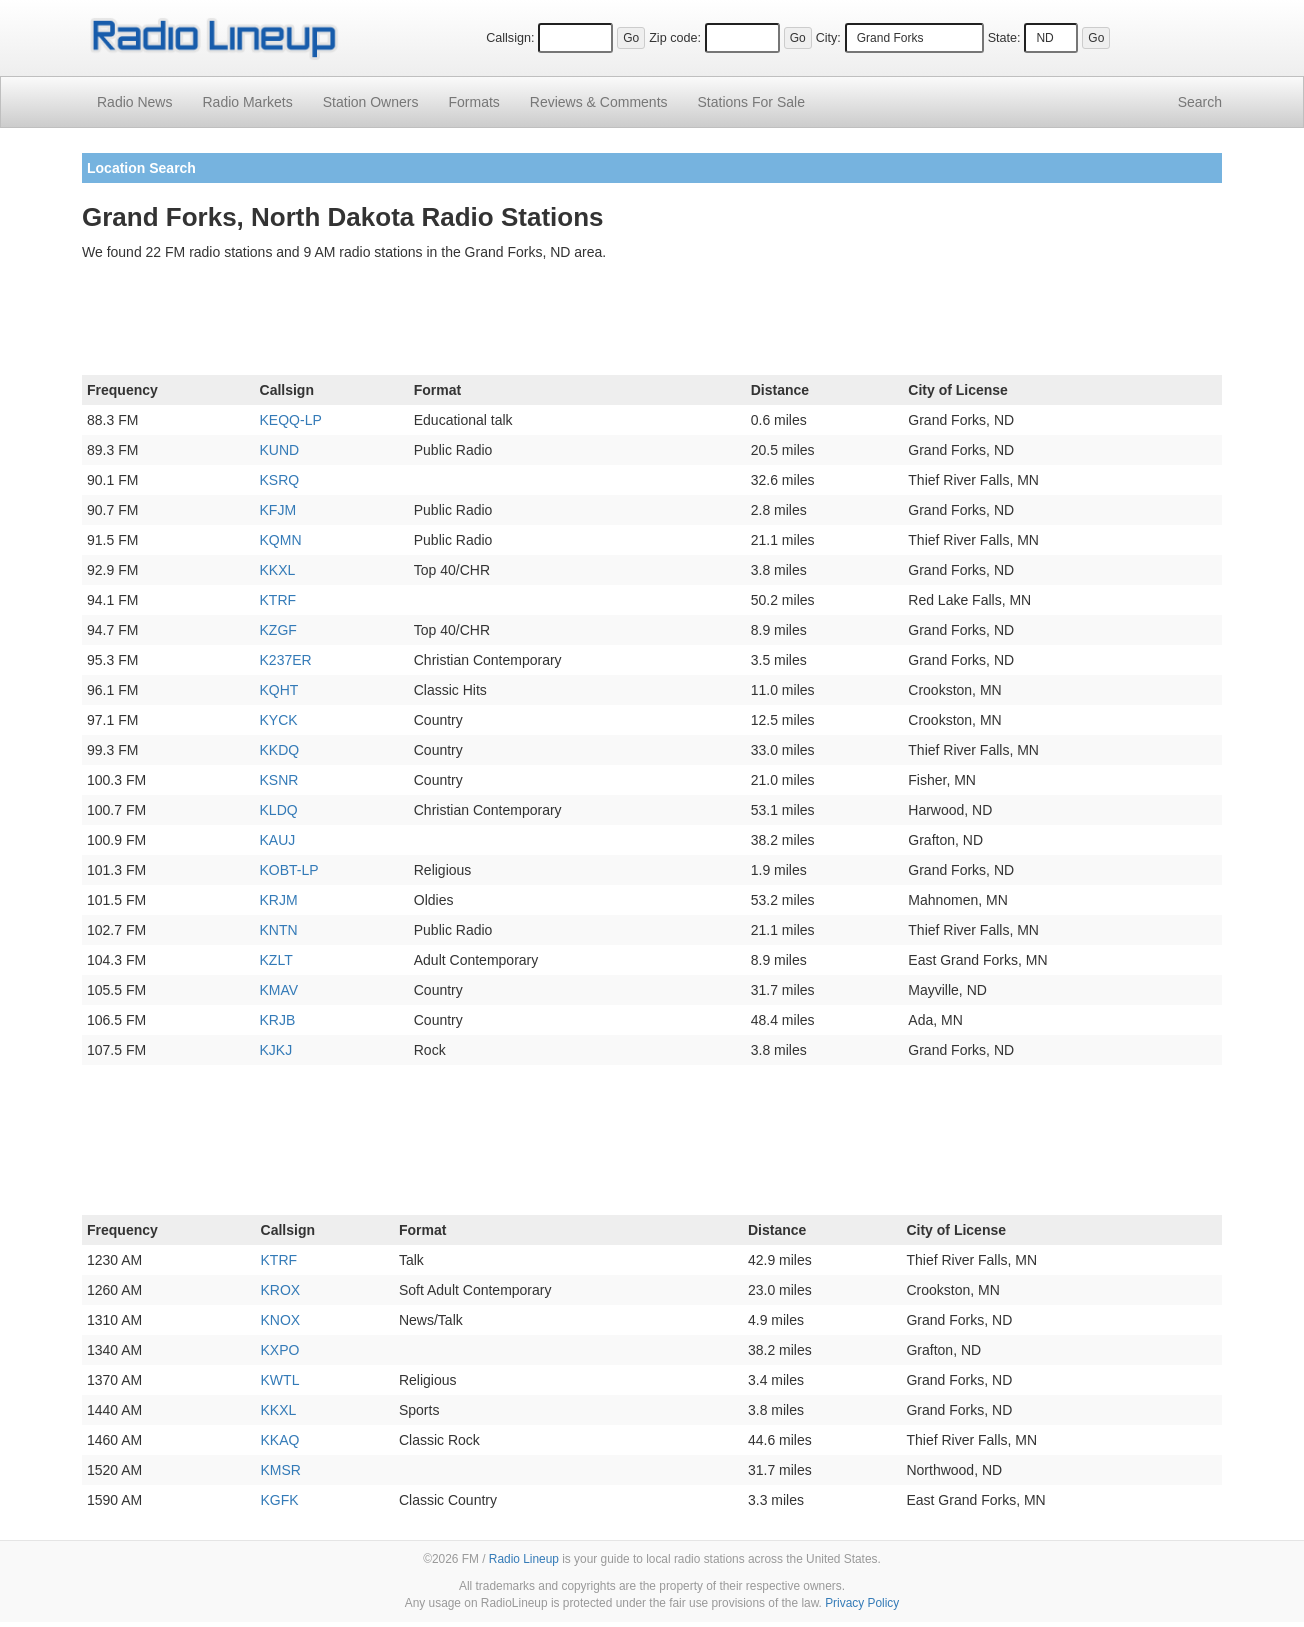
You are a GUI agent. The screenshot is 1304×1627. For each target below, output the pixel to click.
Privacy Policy (862, 1603)
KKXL (278, 570)
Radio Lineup (524, 1559)
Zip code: (675, 38)
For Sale (751, 102)
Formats (473, 102)
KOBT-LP (289, 870)
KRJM (279, 900)
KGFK (280, 1500)
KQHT (279, 690)
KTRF (278, 600)
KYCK (279, 720)
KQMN (281, 540)
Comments (599, 102)
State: (1004, 38)
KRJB (278, 1020)
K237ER (286, 660)
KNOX (281, 1320)
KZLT (276, 960)
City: (828, 38)
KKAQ (280, 1440)
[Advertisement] (652, 322)
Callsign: (510, 38)
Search (1200, 102)
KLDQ (279, 810)
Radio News (134, 102)
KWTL (280, 1380)
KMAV (279, 990)
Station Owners (371, 102)
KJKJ (276, 1050)
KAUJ (278, 840)
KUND (280, 450)
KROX (281, 1290)
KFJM (278, 510)
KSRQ (280, 480)
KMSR (281, 1470)
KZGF (278, 630)
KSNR (279, 780)
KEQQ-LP (291, 420)
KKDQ (280, 750)
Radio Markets (247, 102)
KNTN (279, 930)
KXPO (280, 1350)
